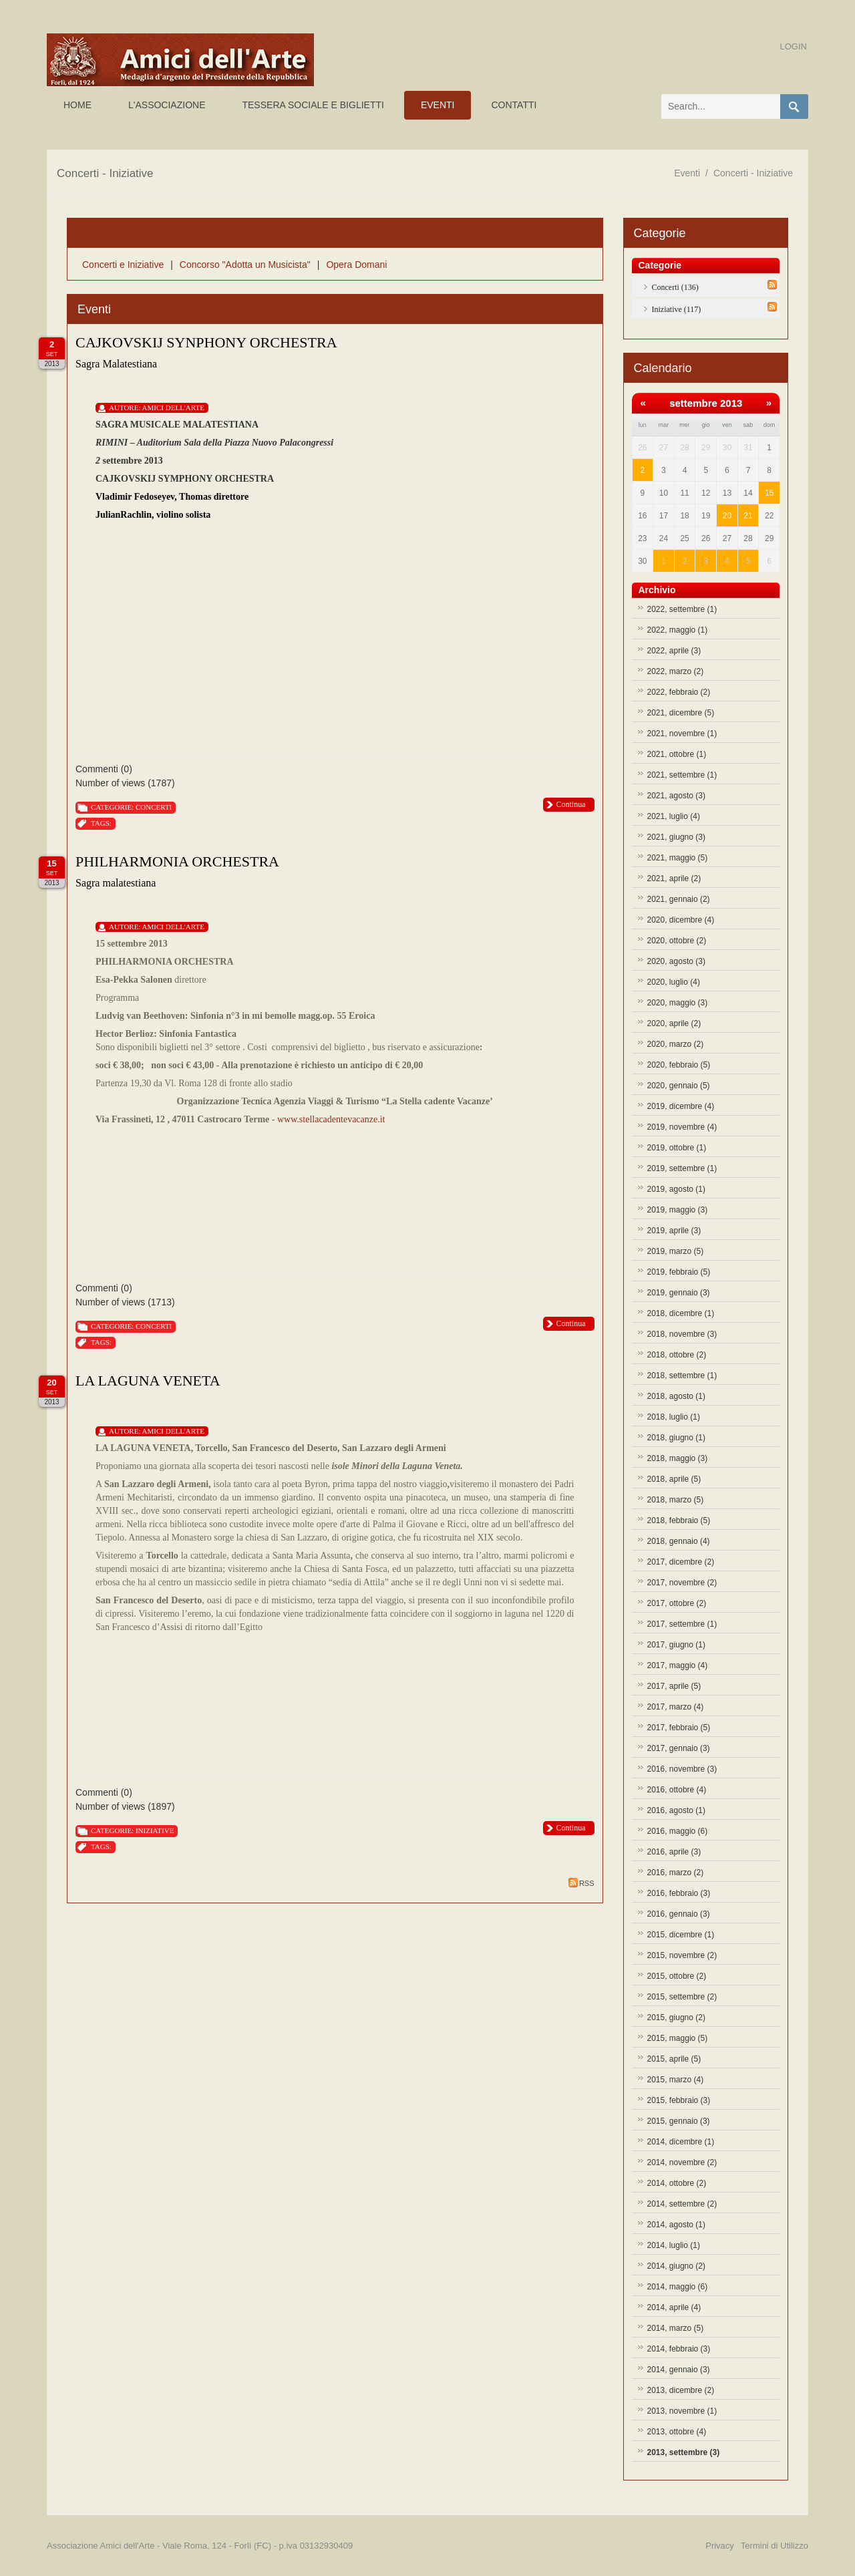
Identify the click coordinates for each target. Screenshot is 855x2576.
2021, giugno (676, 837)
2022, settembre (682, 609)
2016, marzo (675, 1872)
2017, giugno (676, 1644)
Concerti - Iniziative (753, 173)
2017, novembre (682, 1582)
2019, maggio (677, 1210)
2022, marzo (675, 671)
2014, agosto (676, 2224)
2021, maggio (677, 857)
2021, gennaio (678, 899)
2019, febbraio (679, 1272)
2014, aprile (674, 2307)
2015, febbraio (679, 2100)
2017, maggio (677, 1665)
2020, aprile (674, 1023)
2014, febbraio (679, 2349)
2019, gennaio (678, 1292)
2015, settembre (682, 1996)
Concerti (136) (675, 287)
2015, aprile (674, 2059)
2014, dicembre (681, 2141)
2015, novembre (682, 1955)
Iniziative (155, 1830)
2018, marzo (675, 1499)
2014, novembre (682, 2162)
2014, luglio (673, 2245)
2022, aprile (674, 650)
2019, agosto (676, 1189)
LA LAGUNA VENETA (147, 1380)
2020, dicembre (681, 920)
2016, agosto (676, 1810)
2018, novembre (682, 1334)
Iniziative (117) (676, 309)
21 (747, 515)
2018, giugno (676, 1437)
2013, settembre (683, 2452)
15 (769, 493)
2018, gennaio (678, 1541)
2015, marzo (675, 2079)
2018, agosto (676, 1396)
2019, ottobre (677, 1147)
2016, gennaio (678, 1914)
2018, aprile (674, 1479)
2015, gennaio (678, 2121)
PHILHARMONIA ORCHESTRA (177, 861)
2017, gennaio (678, 1748)
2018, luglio (673, 1417)
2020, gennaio (678, 1085)
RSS (581, 1882)
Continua (571, 804)
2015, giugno (676, 2017)
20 (727, 515)
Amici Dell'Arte (173, 408)
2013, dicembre (681, 2390)
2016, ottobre (677, 1789)
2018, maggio (677, 1458)
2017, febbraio (679, 1727)
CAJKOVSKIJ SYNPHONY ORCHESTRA (206, 342)
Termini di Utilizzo (774, 2546)
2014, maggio (677, 2286)
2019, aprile (674, 1230)
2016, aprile (674, 1852)
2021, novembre (682, 733)
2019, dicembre (681, 1106)
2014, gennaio (678, 2369)
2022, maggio (677, 630)
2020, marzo (675, 1044)
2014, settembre (682, 2204)
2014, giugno (676, 2266)
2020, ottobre (677, 940)
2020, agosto (676, 961)
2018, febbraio (679, 1520)
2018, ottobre (677, 1354)
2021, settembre (682, 775)
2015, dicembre (681, 1934)
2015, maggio (677, 2038)
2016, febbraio (679, 1893)
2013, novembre (682, 2411)
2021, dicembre (681, 712)
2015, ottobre (677, 1976)
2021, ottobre (677, 754)
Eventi (687, 173)
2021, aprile (674, 878)
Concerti (154, 807)
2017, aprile (674, 1686)
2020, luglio (673, 982)
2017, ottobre (677, 1603)
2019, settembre (682, 1168)
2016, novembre (682, 1769)
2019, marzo (675, 1251)
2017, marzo (675, 1707)
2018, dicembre (681, 1313)
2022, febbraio (679, 692)
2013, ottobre (677, 2431)
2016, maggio (677, 1831)
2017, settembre (682, 1624)
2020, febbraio (679, 1065)
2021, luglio (673, 816)
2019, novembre (682, 1127)
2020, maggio (677, 1002)
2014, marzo (675, 2328)
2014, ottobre (677, 2183)
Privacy (719, 2546)
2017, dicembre (681, 1562)
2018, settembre (682, 1375)
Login (793, 46)
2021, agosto (676, 795)
